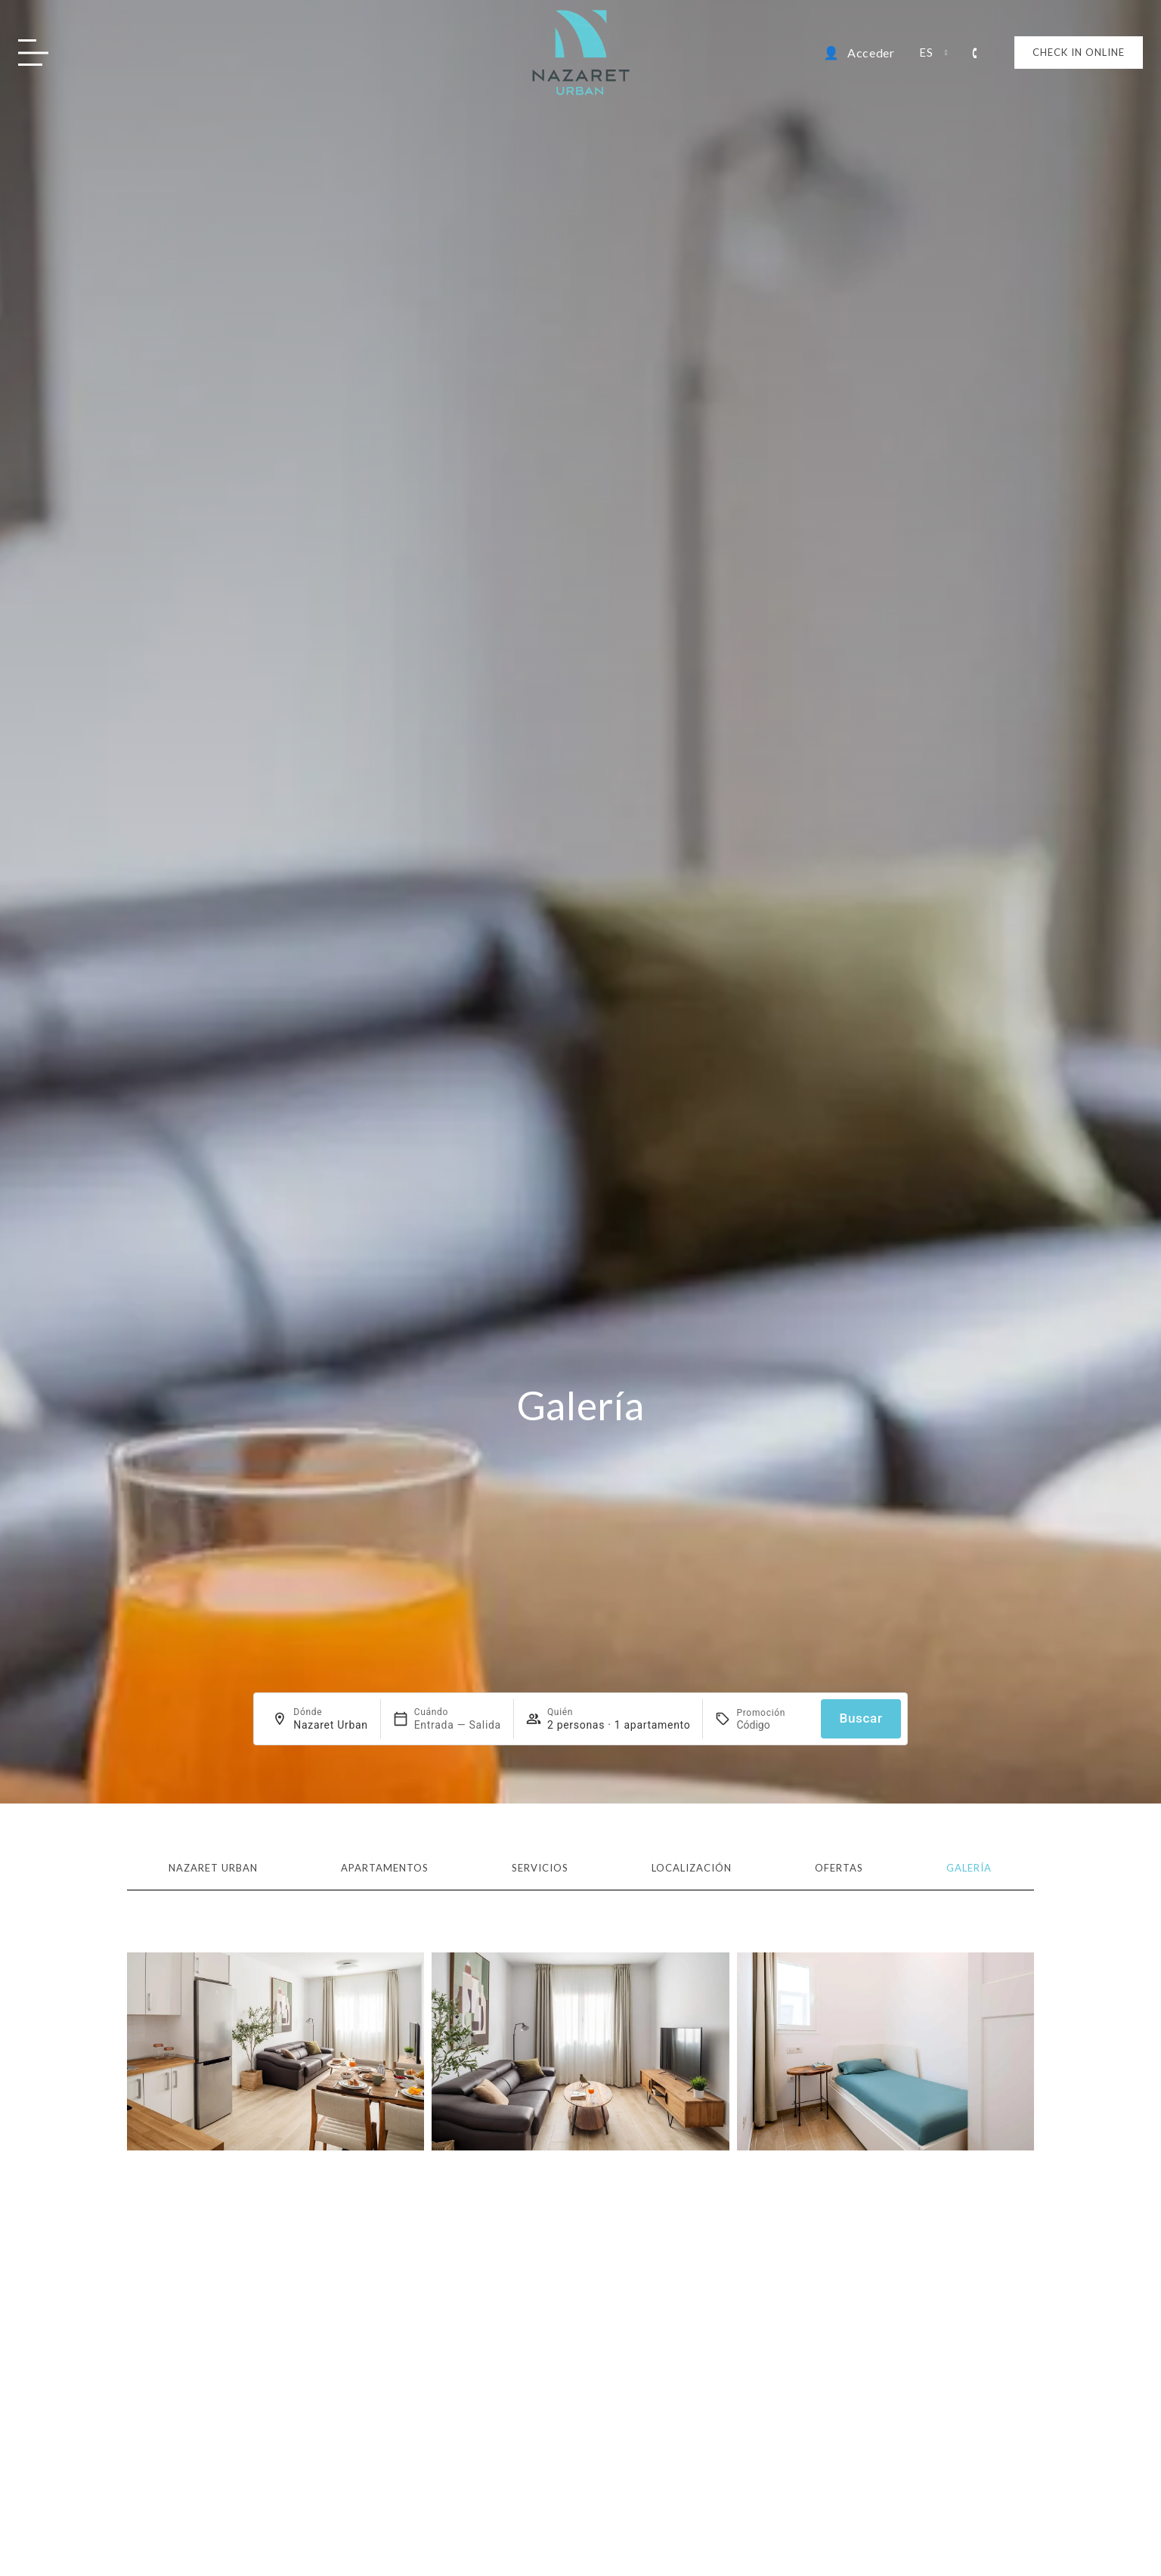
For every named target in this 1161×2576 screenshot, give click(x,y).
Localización (692, 1868)
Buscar (860, 1718)
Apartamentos (385, 1868)
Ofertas (839, 1868)
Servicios (540, 1868)
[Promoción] (772, 1725)
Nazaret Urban (213, 1868)
